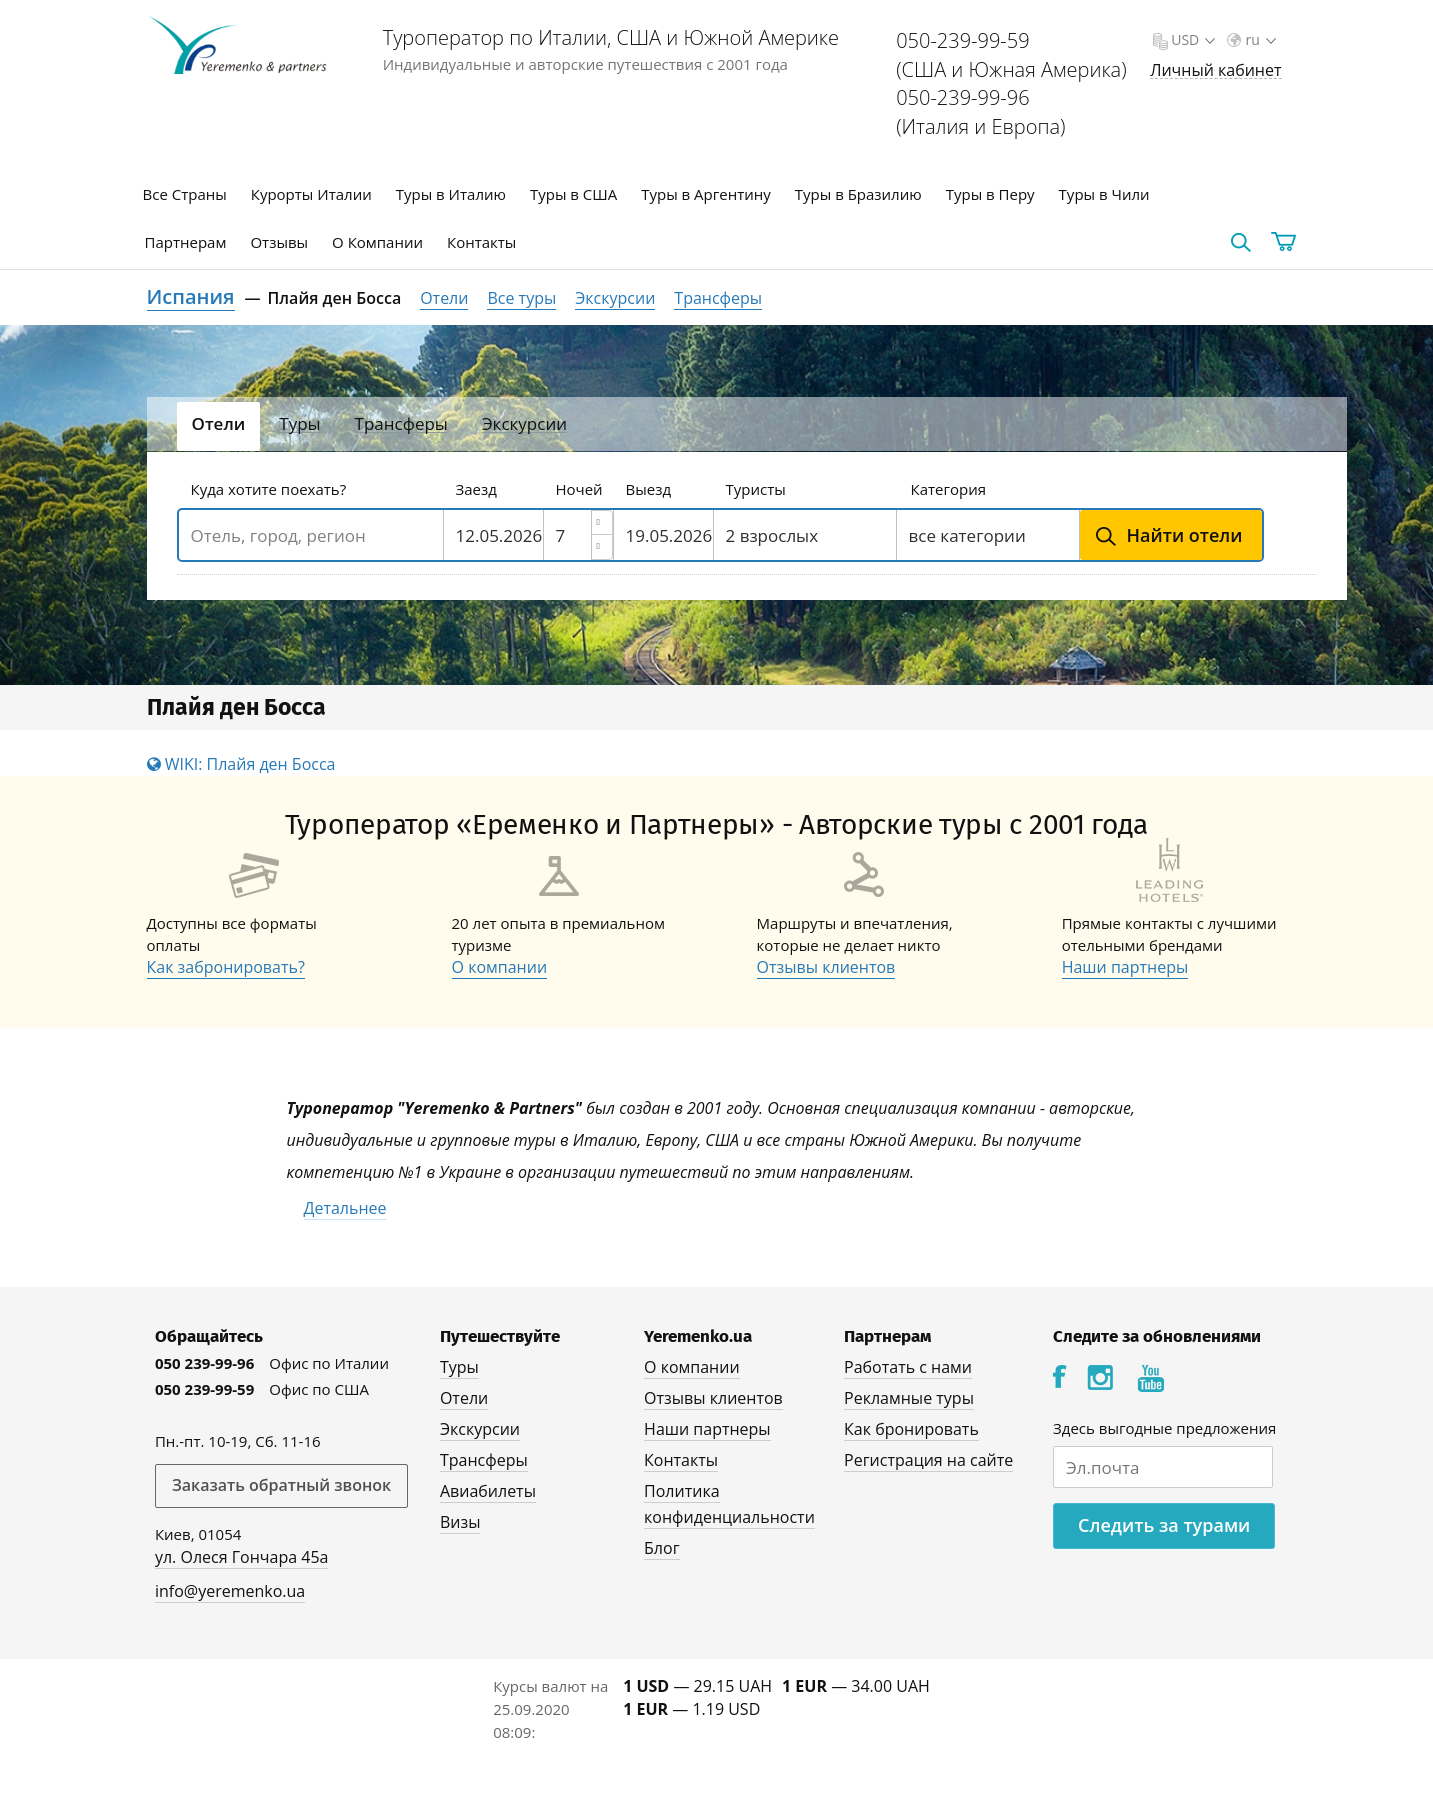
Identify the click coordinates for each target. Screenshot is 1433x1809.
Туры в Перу (990, 194)
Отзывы (279, 242)
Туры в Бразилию (858, 194)
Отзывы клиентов (826, 967)
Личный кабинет (1215, 70)
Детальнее (345, 1208)
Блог (661, 1548)
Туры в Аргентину (706, 194)
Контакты (481, 242)
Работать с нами (908, 1367)
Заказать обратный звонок (281, 1485)
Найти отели (1185, 535)
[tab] (219, 426)
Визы (460, 1522)
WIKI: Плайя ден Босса (241, 764)
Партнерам (186, 242)
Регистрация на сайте (928, 1460)
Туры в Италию (451, 194)
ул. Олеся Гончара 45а (242, 1557)
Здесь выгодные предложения (1164, 1428)
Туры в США (573, 194)
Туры (459, 1367)
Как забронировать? (226, 967)
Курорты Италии (311, 194)
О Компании (377, 242)
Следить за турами (1164, 1525)
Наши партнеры (1125, 967)
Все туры (521, 298)
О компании (500, 967)
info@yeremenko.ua (230, 1591)
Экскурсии (615, 298)
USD (1191, 39)
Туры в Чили (1104, 194)
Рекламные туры (909, 1398)
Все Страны (185, 194)
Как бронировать (911, 1429)
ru (1259, 39)
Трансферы (718, 298)
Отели (444, 298)
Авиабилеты (488, 1491)
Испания (191, 296)
